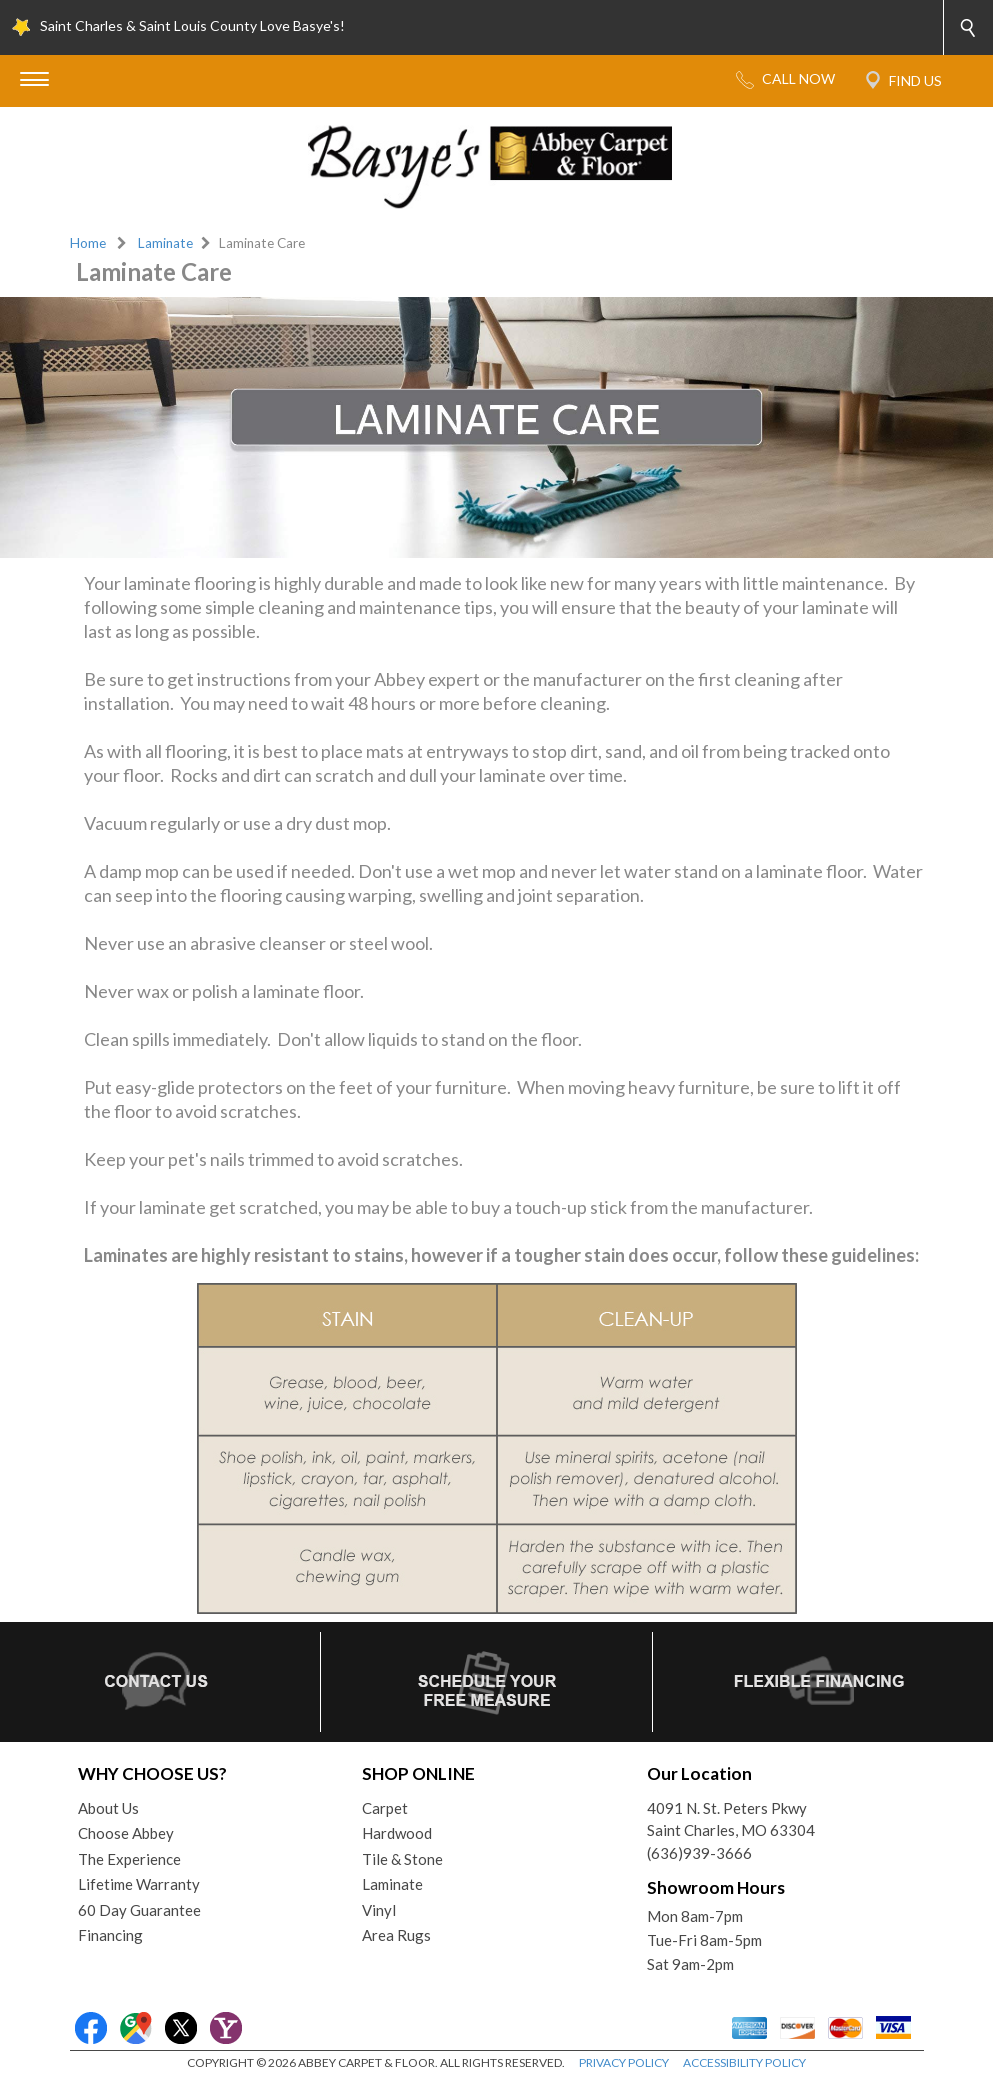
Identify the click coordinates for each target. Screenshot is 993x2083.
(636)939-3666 (699, 1853)
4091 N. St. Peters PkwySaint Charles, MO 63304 (731, 1819)
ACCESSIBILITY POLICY (744, 2062)
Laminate (165, 243)
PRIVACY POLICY (624, 2062)
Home (88, 243)
